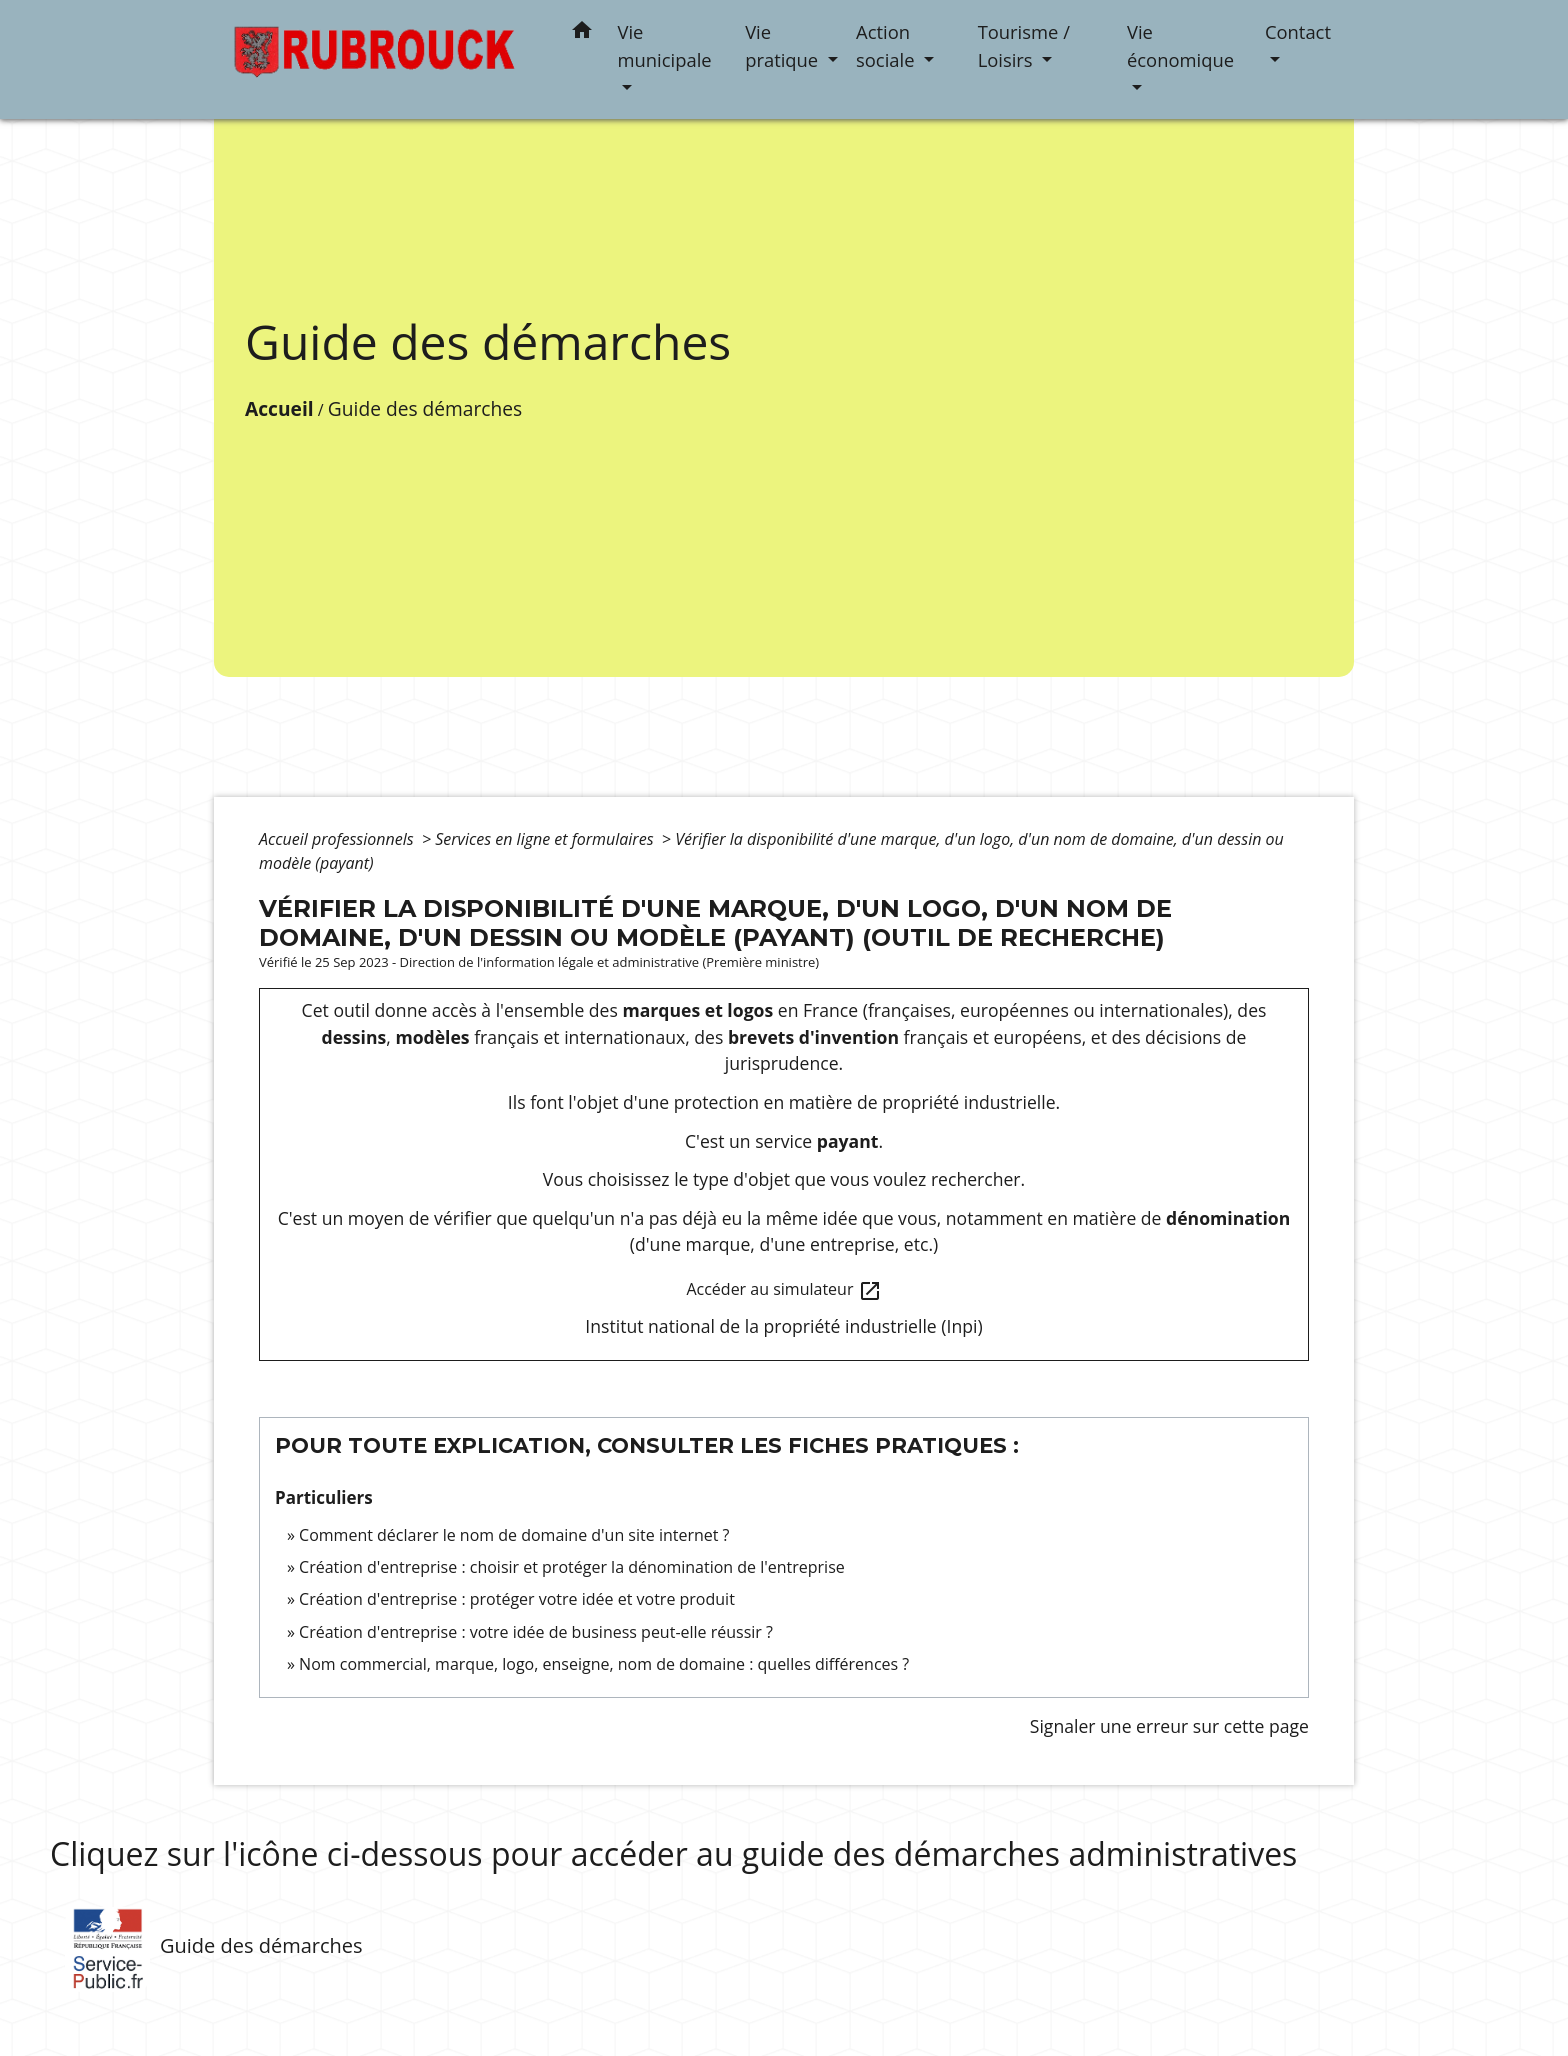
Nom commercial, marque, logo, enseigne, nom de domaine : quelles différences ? (604, 1664)
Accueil (279, 408)
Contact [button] (1298, 31)
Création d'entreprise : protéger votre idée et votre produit (517, 1599)
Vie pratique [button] (784, 45)
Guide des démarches (425, 408)
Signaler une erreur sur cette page (1169, 1726)
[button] (582, 33)
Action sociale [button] (887, 45)
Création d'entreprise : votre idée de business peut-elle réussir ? (536, 1632)
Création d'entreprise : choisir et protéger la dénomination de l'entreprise (572, 1567)
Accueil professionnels (338, 839)
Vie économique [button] (1180, 45)
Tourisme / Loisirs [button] (1024, 45)
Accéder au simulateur (783, 1290)
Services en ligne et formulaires (546, 839)
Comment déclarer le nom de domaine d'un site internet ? (514, 1535)
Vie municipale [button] (665, 45)
